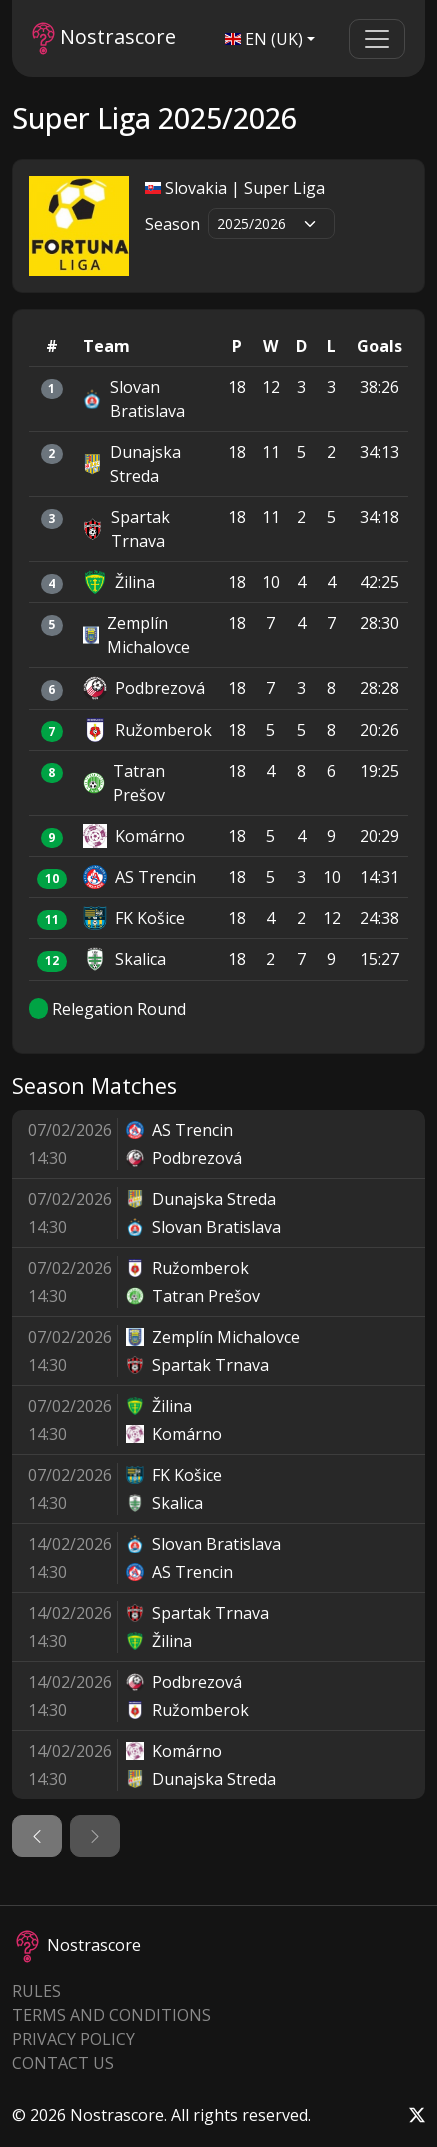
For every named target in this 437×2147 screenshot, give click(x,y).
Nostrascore (104, 38)
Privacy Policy (73, 2039)
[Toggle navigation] (377, 39)
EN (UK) (264, 39)
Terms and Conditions (111, 2015)
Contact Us (63, 2063)
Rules (36, 1991)
